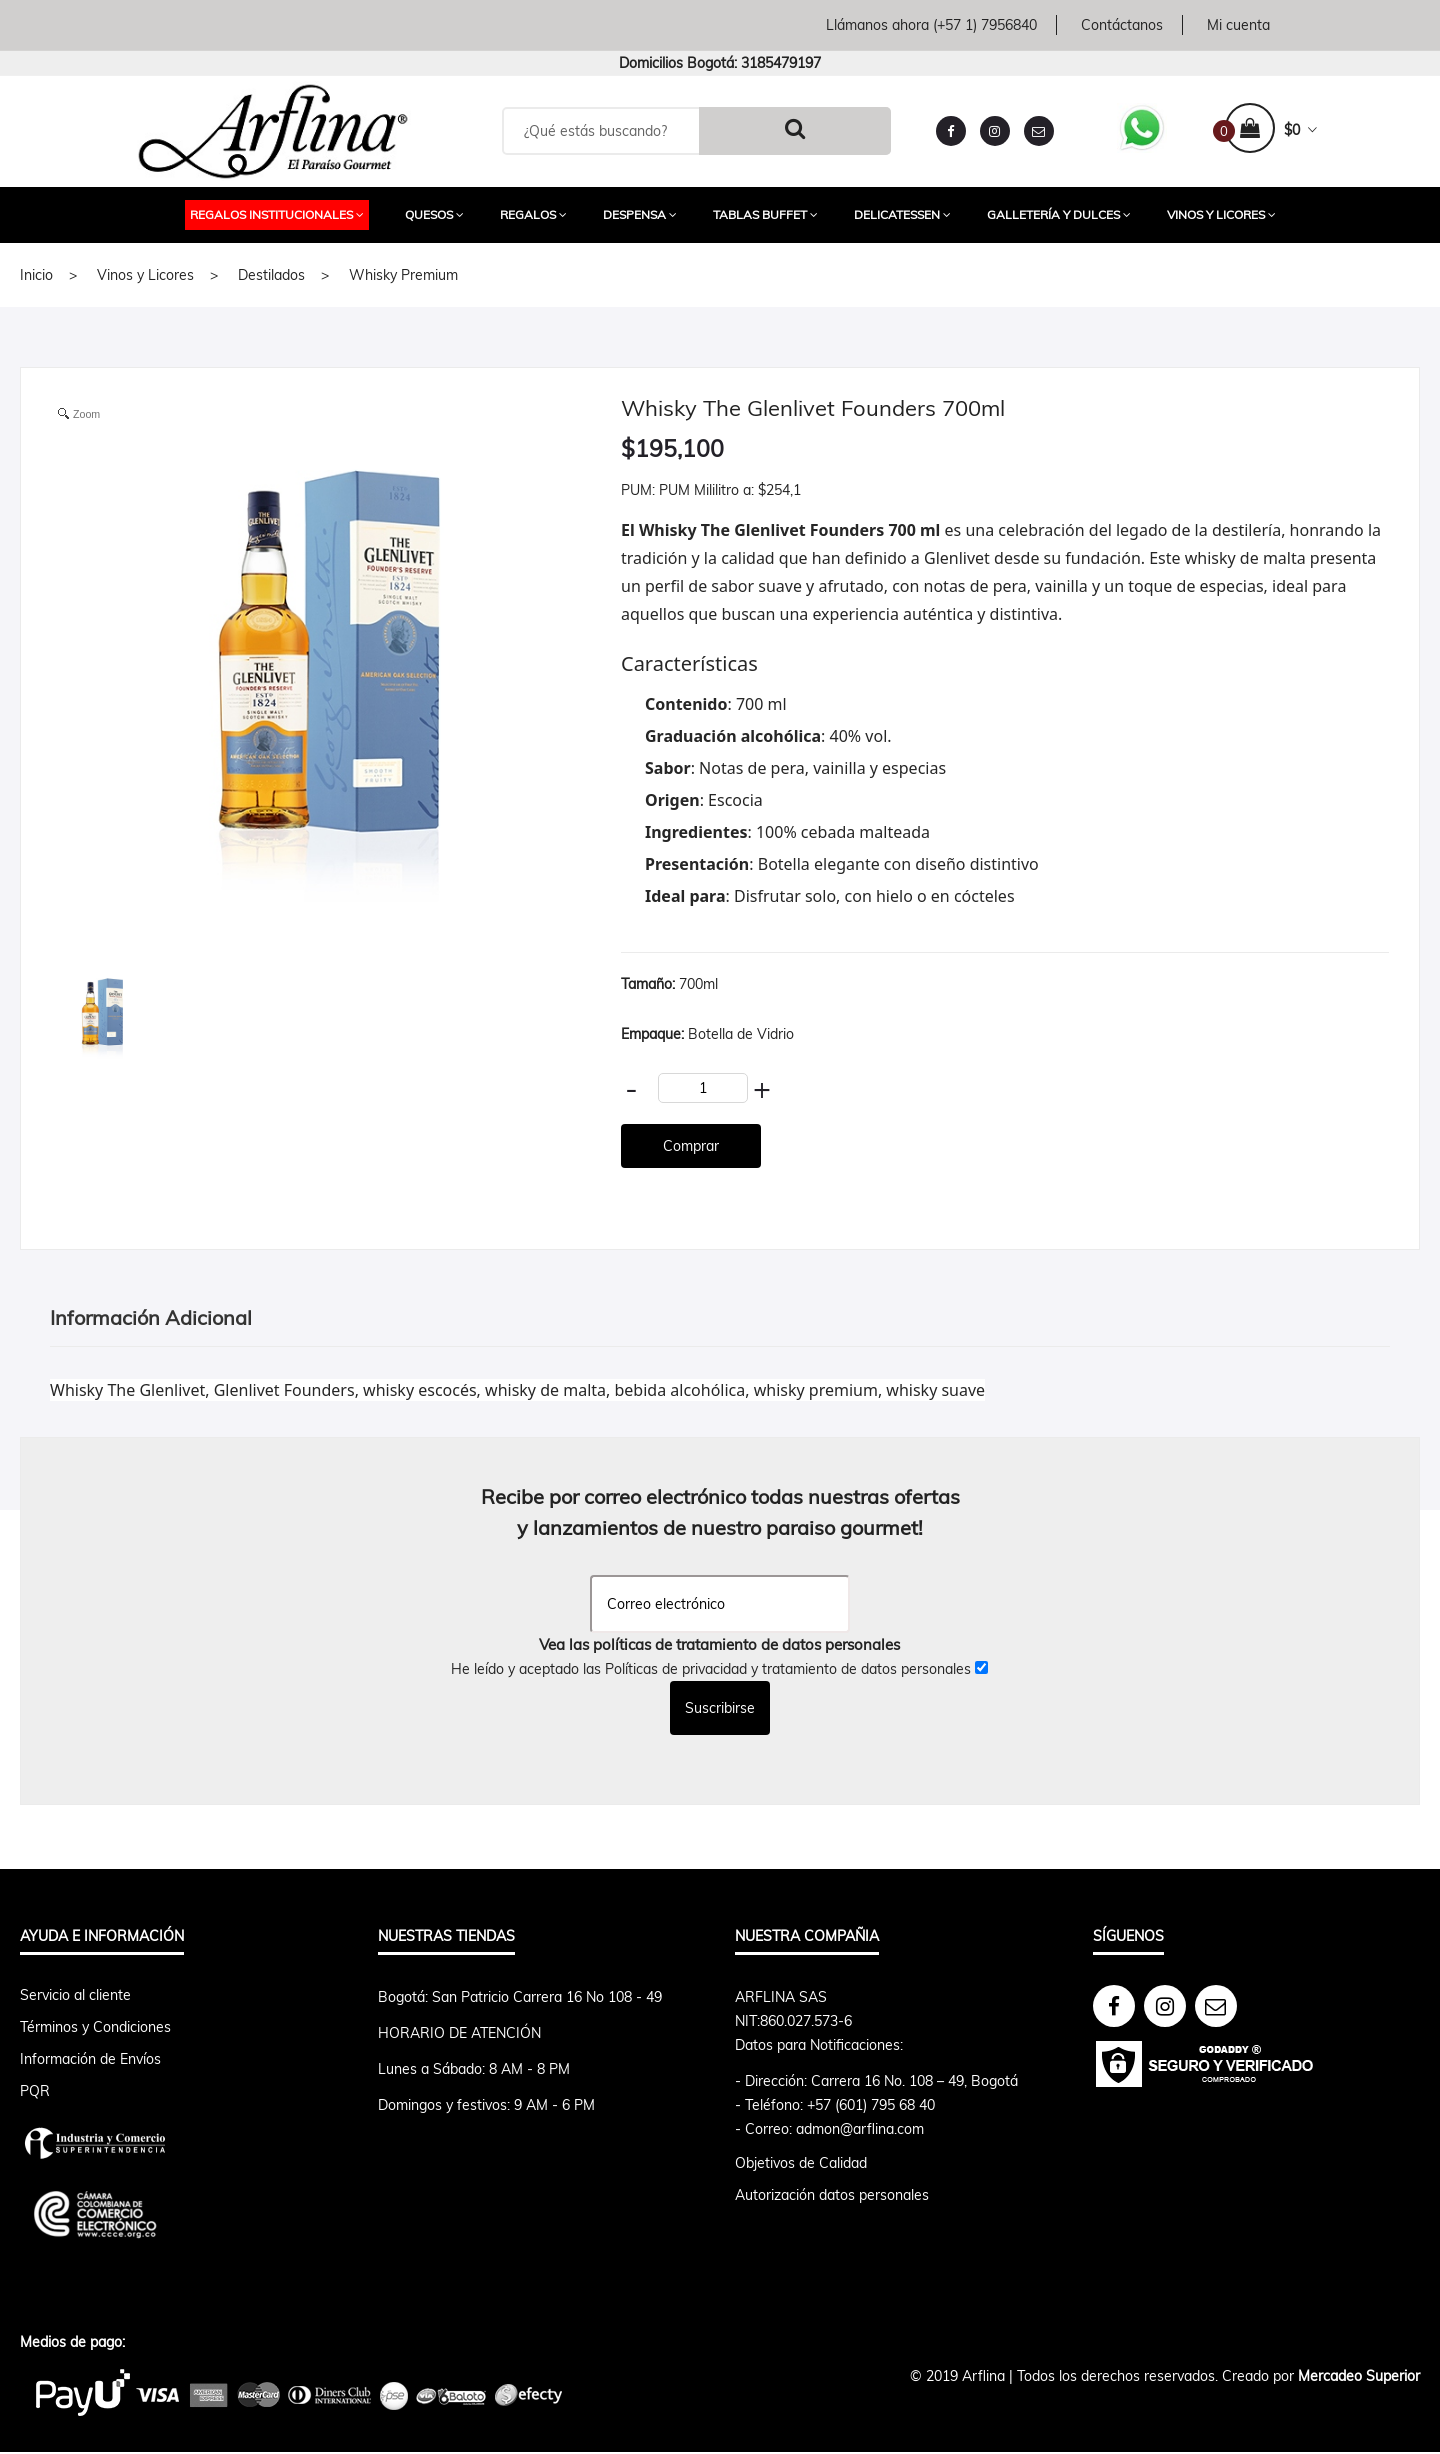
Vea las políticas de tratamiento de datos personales (719, 1644)
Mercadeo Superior (1359, 2376)
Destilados (271, 275)
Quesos (434, 214)
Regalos (533, 214)
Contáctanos (1122, 25)
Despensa (640, 214)
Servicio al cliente (75, 1995)
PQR (35, 2091)
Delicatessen (902, 214)
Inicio (36, 275)
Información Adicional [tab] (151, 1317)
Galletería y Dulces (1059, 214)
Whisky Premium (403, 275)
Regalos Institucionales (277, 214)
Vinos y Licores (1221, 214)
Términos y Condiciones (95, 2027)
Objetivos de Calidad (801, 2163)
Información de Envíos (90, 2059)
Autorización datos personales (832, 2195)
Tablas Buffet (765, 214)
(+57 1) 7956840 (985, 25)
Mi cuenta (1238, 25)
